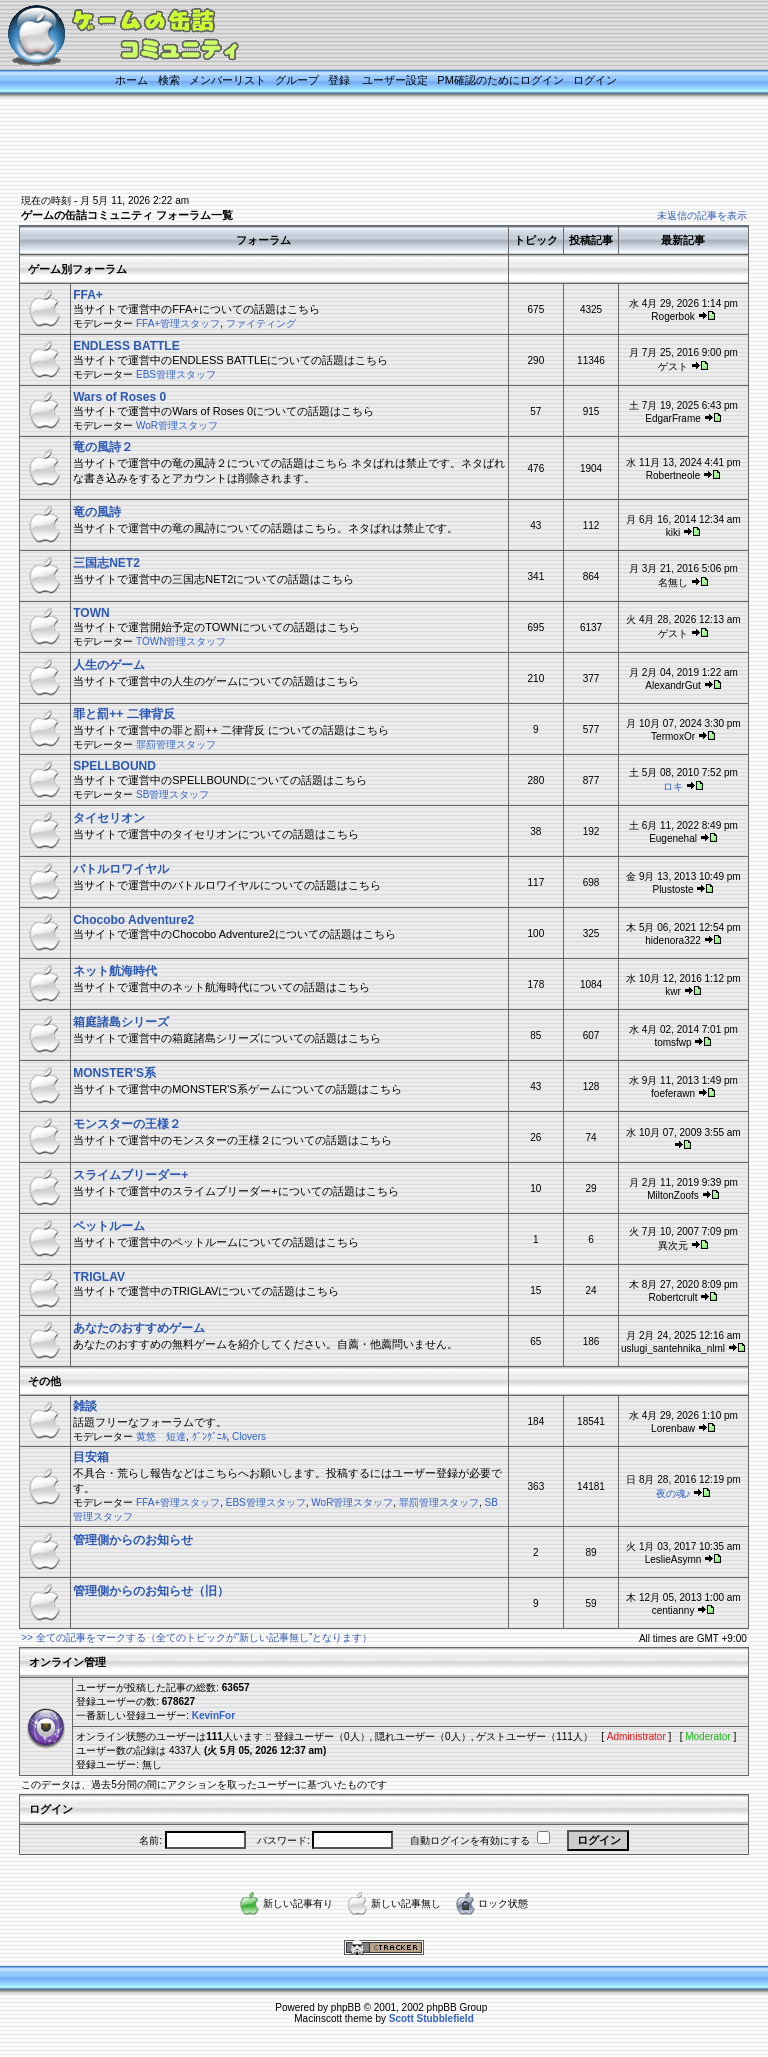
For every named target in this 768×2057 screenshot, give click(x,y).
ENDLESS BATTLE (126, 346)
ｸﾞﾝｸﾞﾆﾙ (209, 1436)
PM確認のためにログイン (500, 80)
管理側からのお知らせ (133, 1540)
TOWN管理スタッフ (181, 641)
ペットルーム (109, 1226)
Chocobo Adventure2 (133, 920)
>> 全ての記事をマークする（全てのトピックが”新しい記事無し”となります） (196, 1637)
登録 (339, 80)
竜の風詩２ (103, 447)
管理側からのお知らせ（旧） (151, 1591)
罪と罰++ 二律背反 (123, 714)
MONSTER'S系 (114, 1073)
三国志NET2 (106, 563)
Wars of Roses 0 (119, 397)
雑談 (85, 1406)
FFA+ (88, 295)
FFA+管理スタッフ (178, 323)
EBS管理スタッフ (176, 374)
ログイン (595, 80)
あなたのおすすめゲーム (139, 1328)
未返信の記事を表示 (702, 215)
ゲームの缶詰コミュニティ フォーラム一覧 (127, 215)
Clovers (249, 1436)
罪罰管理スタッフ (176, 744)
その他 (44, 1381)
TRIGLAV (99, 1277)
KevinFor (213, 1715)
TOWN (91, 613)
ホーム (131, 80)
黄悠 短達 (161, 1436)
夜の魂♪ (673, 1493)
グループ (297, 80)
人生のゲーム (109, 665)
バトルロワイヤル (121, 869)
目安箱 (91, 1457)
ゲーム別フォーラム (77, 269)
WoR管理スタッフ (177, 425)
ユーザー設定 (395, 80)
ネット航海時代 (115, 971)
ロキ (673, 786)
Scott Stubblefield (431, 2018)
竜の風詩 (97, 512)
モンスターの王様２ (127, 1124)
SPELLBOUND (114, 766)
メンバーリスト (227, 80)
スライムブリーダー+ (130, 1175)
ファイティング (261, 323)
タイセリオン (109, 818)
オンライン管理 (67, 1662)
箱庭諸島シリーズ (121, 1022)
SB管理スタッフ (172, 794)
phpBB (346, 2007)
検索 (169, 80)
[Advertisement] (364, 147)
